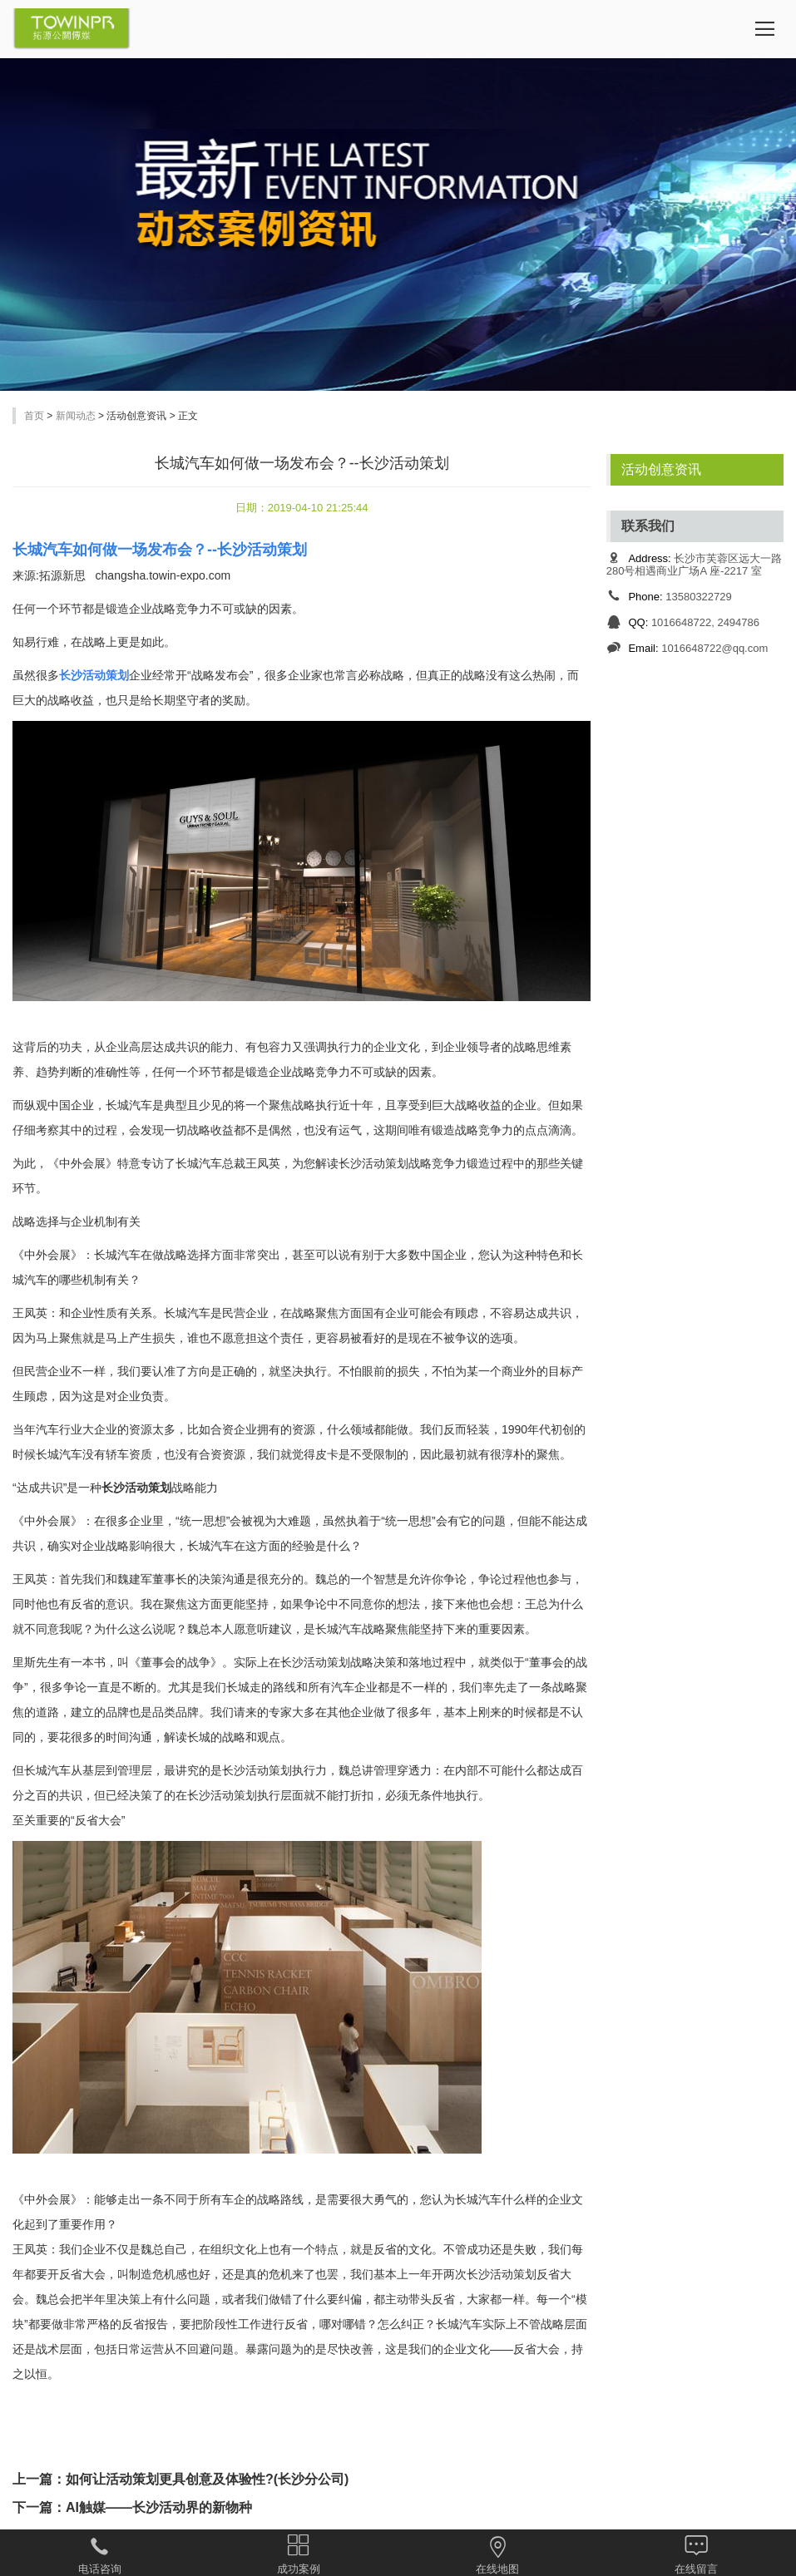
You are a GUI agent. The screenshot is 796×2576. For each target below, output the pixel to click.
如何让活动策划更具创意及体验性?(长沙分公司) (207, 2479)
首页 (34, 416)
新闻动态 (76, 416)
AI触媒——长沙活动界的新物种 (159, 2507)
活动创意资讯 (661, 469)
